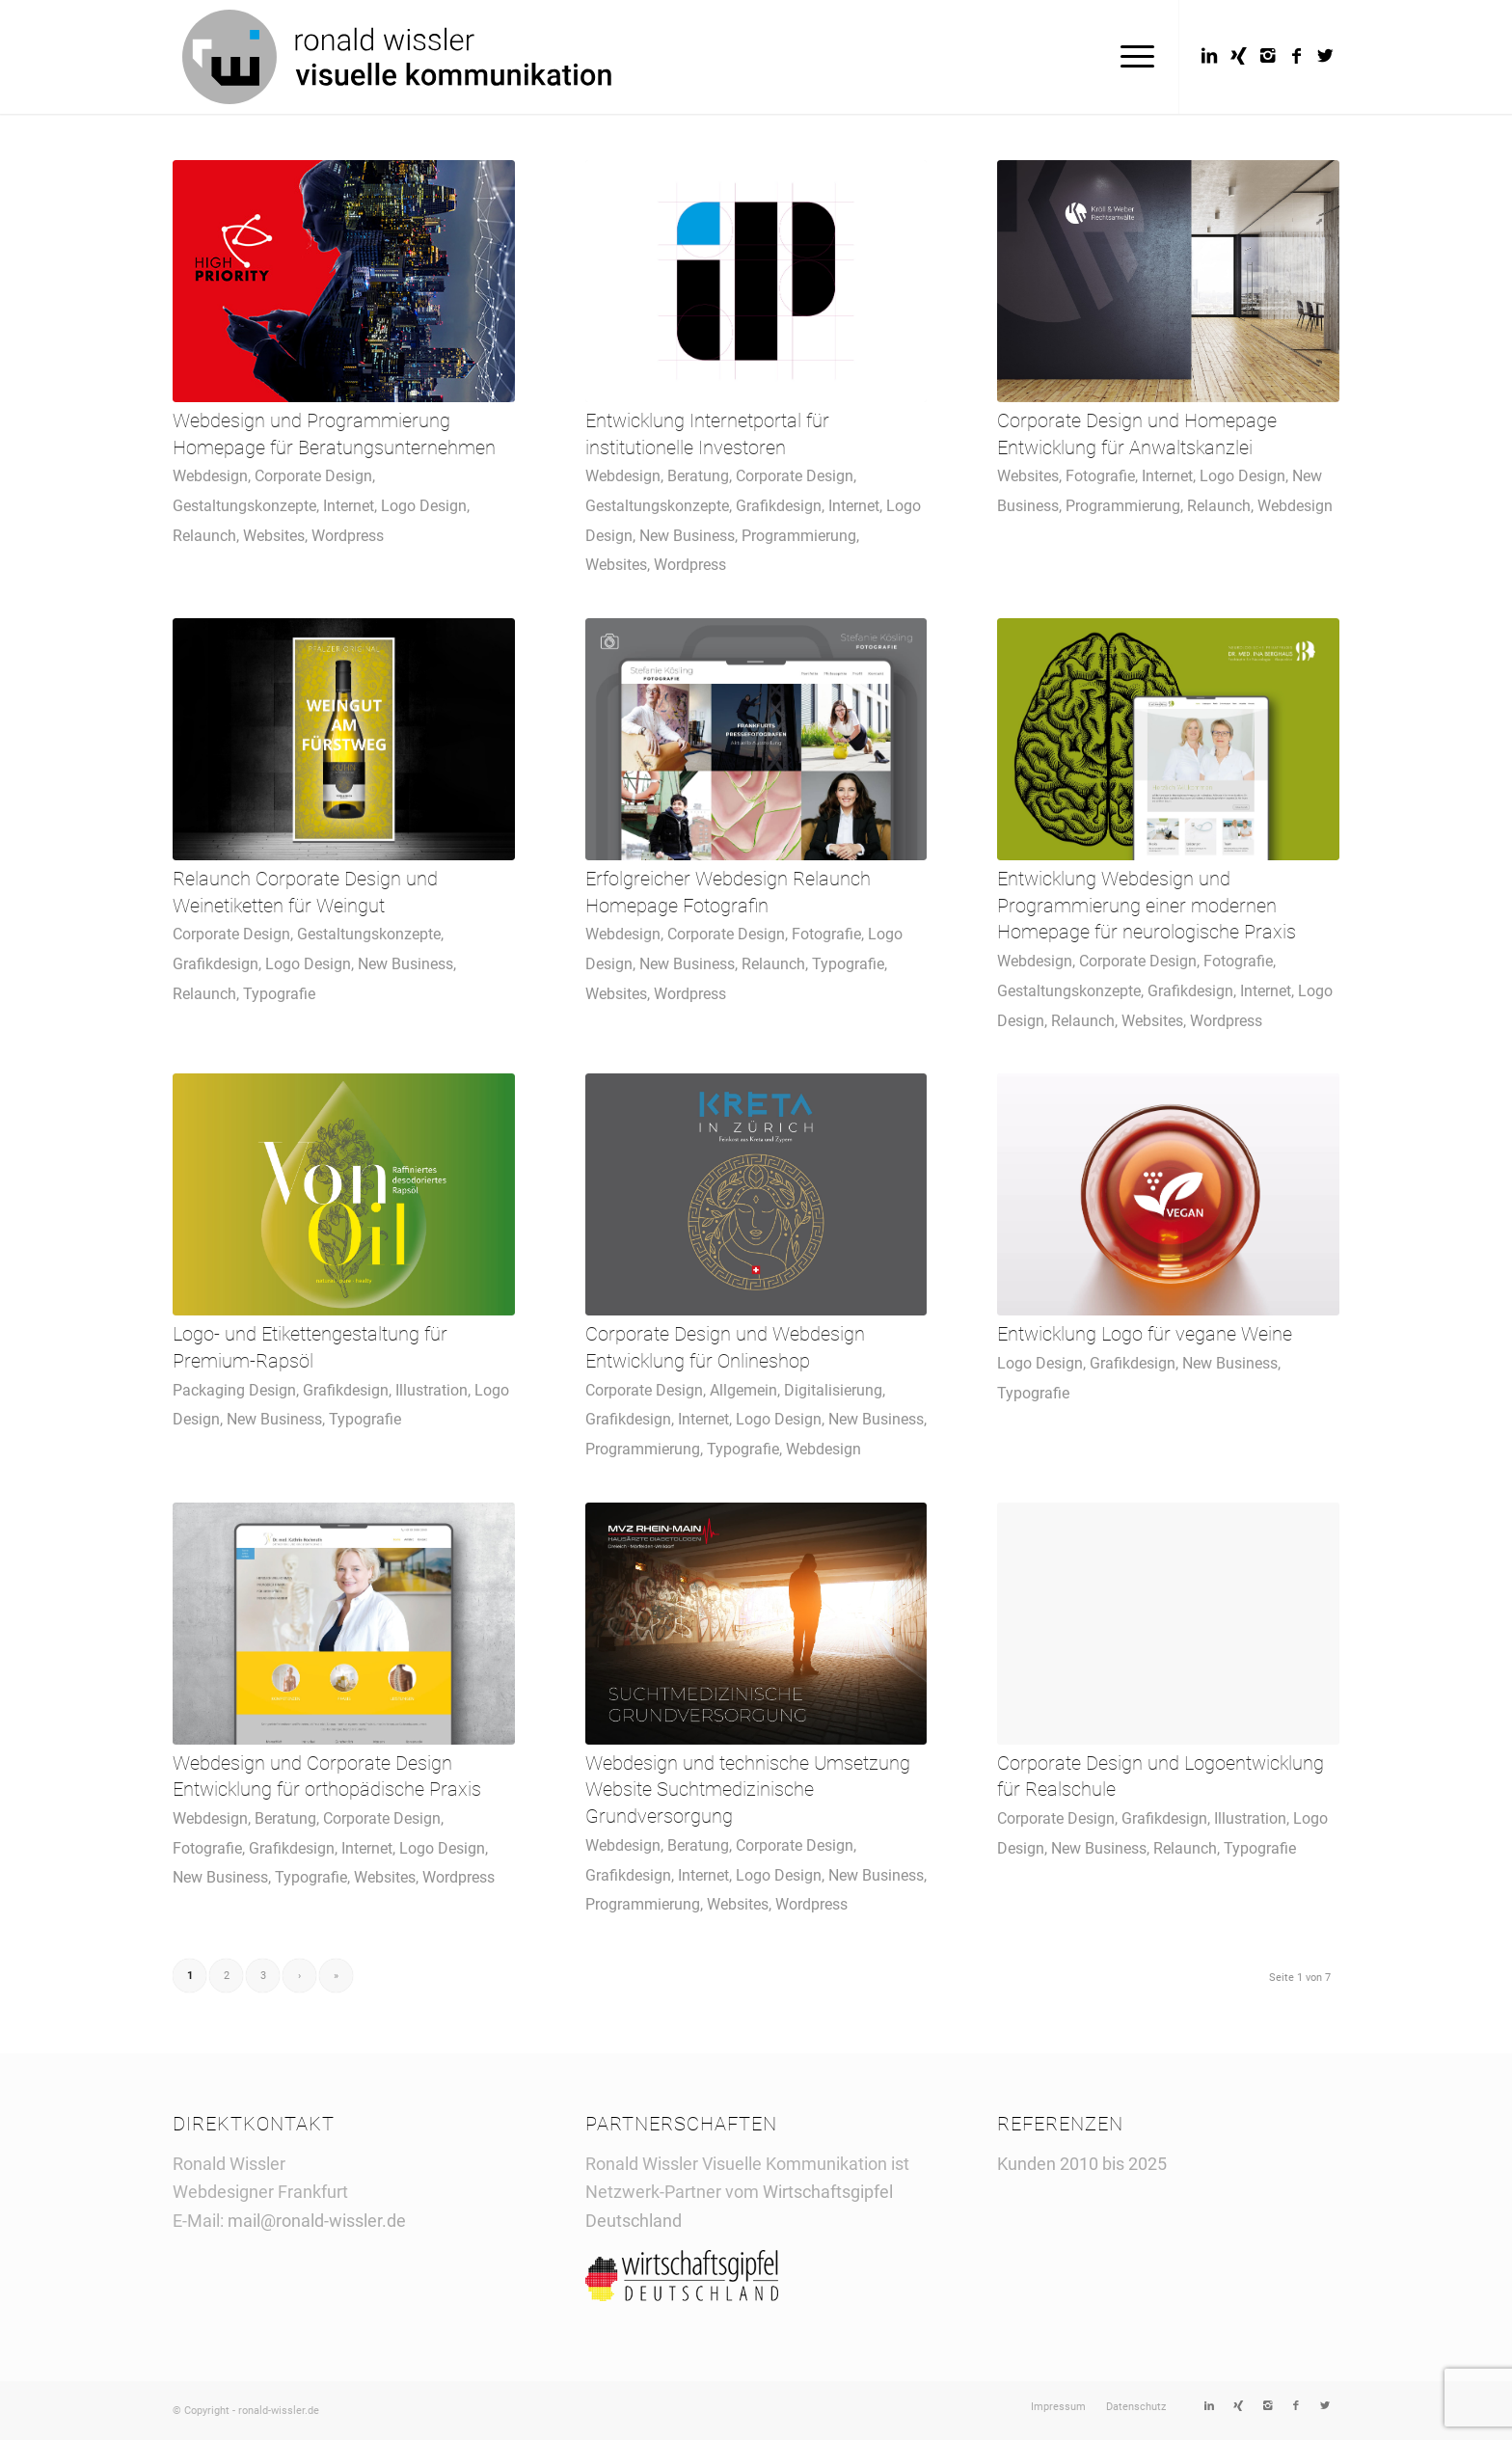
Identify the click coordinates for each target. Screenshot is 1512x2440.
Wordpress (347, 536)
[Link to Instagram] (1267, 55)
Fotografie (1100, 476)
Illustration (431, 1390)
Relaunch (204, 536)
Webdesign (210, 476)
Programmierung (799, 536)
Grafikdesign (779, 506)
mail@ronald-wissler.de (317, 2220)
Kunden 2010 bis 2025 (1082, 2164)
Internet (348, 506)
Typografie (279, 994)
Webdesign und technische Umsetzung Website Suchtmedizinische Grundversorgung (747, 1790)
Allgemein (743, 1390)
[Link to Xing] (1238, 55)
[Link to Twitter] (1324, 55)
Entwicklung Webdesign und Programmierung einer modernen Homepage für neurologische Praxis (1146, 905)
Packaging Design (234, 1390)
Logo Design (424, 506)
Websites (274, 536)
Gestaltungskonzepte (244, 506)
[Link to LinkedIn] (1209, 55)
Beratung (698, 476)
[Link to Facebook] (1296, 55)
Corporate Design (313, 476)
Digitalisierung (833, 1390)
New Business (687, 536)
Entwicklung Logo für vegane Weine (1144, 1334)
